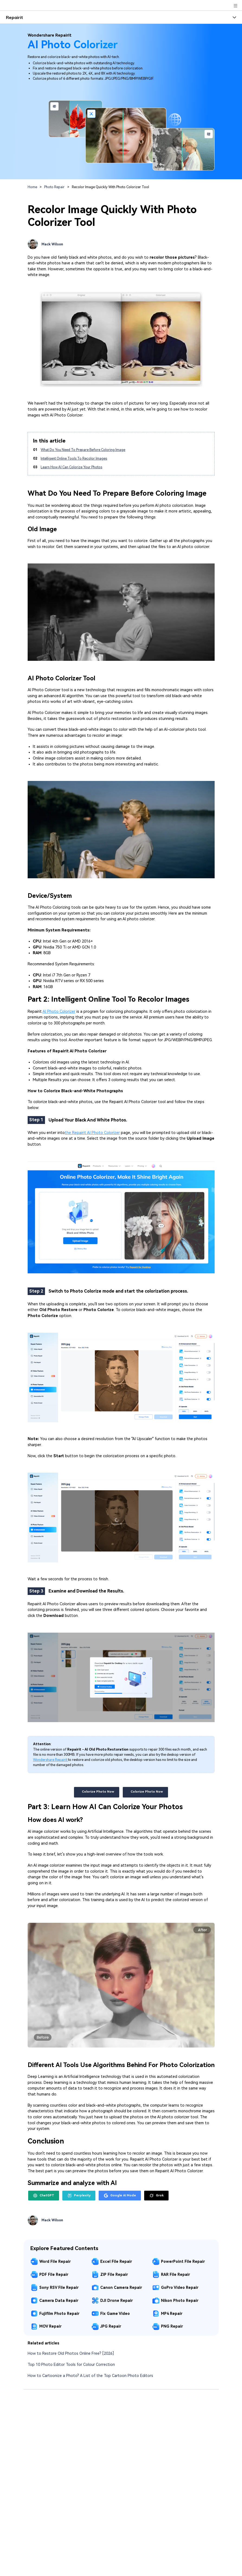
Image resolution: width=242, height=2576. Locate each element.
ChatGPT (43, 2195)
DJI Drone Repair (116, 2300)
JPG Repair (110, 2326)
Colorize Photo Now (96, 1792)
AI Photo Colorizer (59, 1011)
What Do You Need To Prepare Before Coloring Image (83, 450)
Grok (156, 2195)
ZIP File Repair (114, 2274)
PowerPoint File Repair (183, 2261)
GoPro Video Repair (179, 2287)
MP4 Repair (171, 2313)
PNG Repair (172, 2326)
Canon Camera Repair (121, 2287)
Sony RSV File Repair (59, 2287)
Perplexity (79, 2195)
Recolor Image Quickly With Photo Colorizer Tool (110, 187)
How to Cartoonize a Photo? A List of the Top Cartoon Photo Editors (90, 2375)
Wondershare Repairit (50, 1760)
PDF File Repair (53, 2274)
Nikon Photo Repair (179, 2300)
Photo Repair (54, 187)
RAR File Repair (175, 2274)
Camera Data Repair (58, 2300)
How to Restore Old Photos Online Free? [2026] (71, 2353)
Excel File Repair (116, 2261)
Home (32, 187)
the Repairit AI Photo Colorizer (92, 1132)
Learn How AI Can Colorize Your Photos (71, 467)
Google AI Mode (120, 2195)
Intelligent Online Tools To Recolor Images (74, 458)
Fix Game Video (115, 2313)
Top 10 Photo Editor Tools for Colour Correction (71, 2364)
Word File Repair (55, 2261)
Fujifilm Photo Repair (59, 2313)
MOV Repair (50, 2326)
